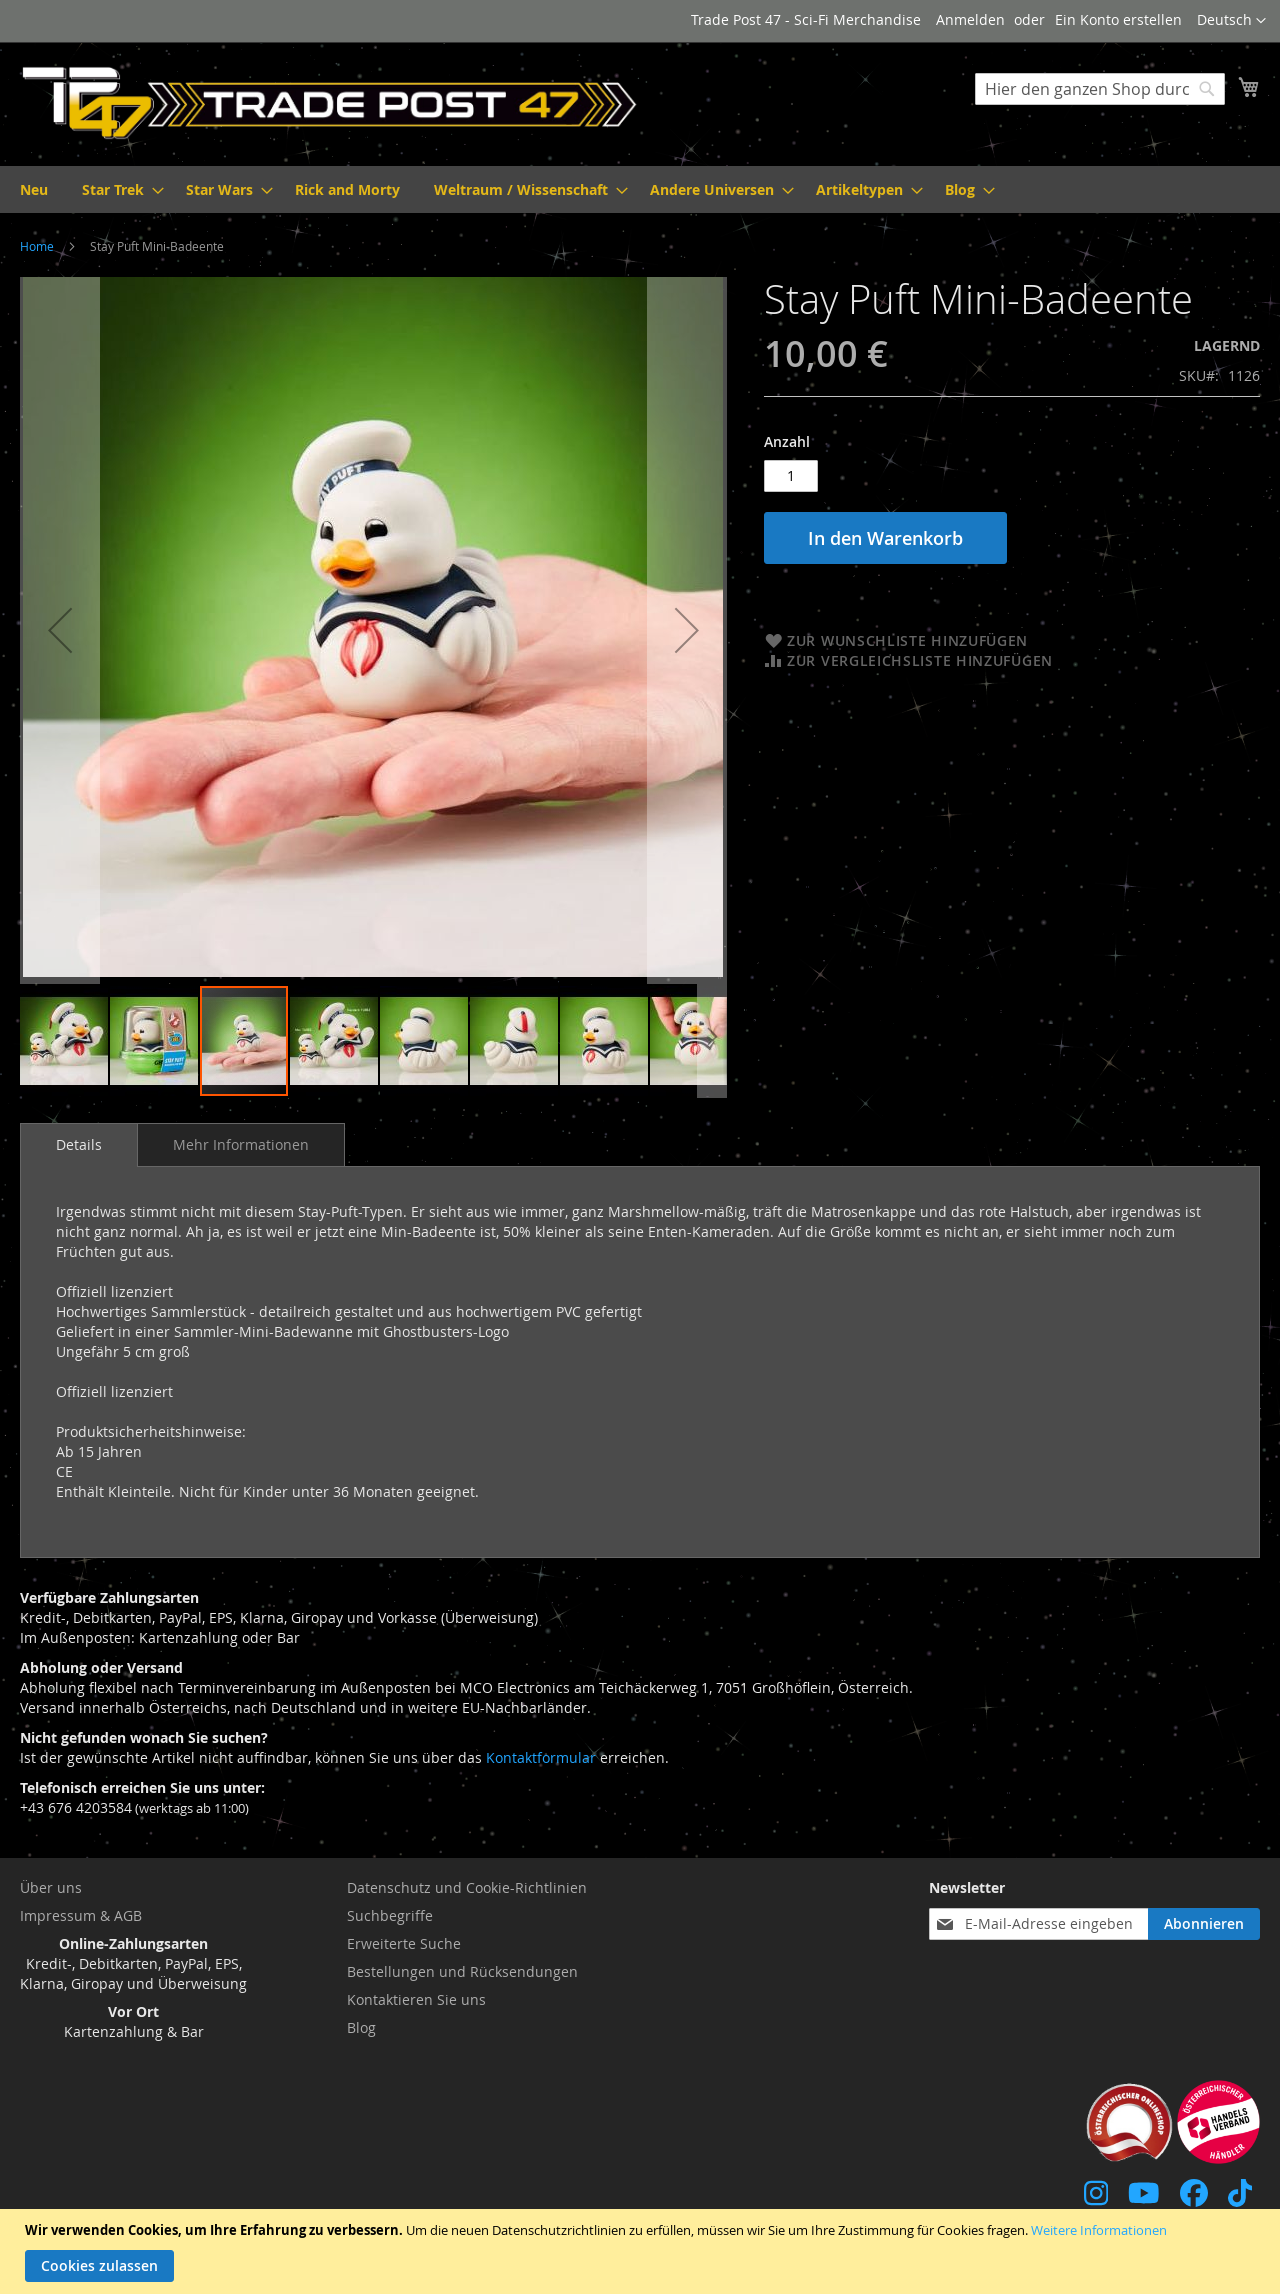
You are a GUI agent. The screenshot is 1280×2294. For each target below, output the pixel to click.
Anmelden (970, 19)
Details (79, 1144)
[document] (642, 2251)
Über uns (51, 1887)
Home (37, 246)
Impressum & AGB (81, 1915)
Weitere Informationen (1099, 2230)
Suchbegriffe (390, 1915)
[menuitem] (34, 189)
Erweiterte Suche (404, 1943)
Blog (361, 2027)
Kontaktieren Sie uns (416, 1999)
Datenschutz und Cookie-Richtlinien (467, 1887)
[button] (1231, 21)
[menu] (640, 189)
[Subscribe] (1204, 1924)
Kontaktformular (541, 1757)
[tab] (79, 1145)
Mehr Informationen (241, 1144)
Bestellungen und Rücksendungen (462, 1971)
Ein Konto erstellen (1118, 19)
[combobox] (1100, 89)
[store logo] (330, 103)
